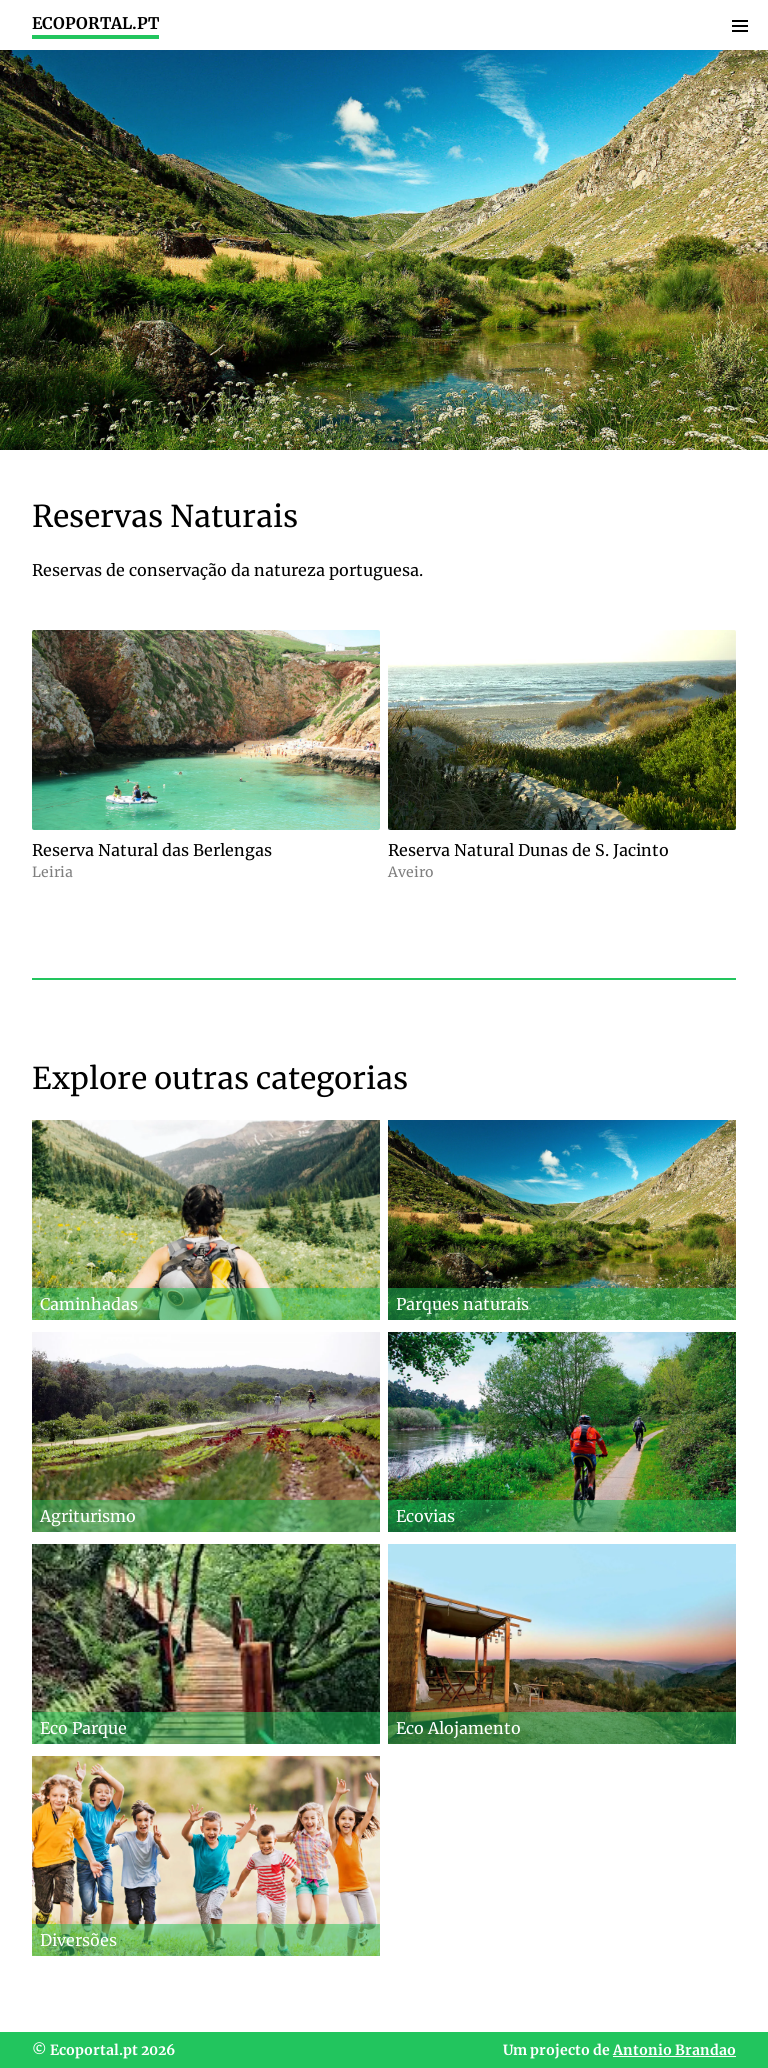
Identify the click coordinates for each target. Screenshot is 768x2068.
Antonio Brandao (674, 2050)
